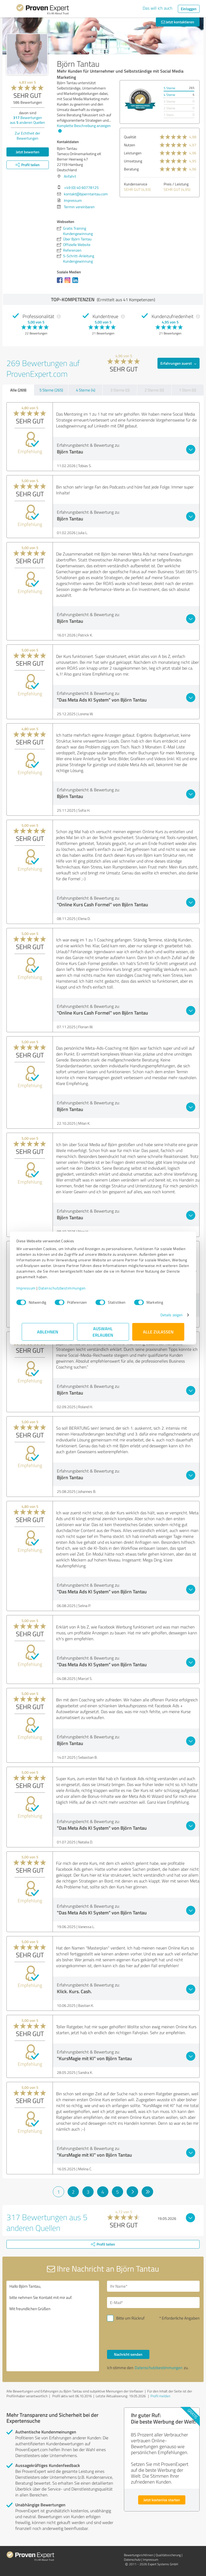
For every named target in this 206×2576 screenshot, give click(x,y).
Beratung (131, 169)
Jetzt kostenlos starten (162, 2499)
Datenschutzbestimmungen (67, 1288)
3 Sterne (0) (120, 390)
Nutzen (129, 144)
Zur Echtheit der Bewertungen (27, 136)
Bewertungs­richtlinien (138, 2555)
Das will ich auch (157, 8)
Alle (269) (18, 390)
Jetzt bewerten (27, 151)
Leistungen (133, 152)
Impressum (31, 1288)
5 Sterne (169, 88)
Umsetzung (133, 160)
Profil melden (160, 2396)
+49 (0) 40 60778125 (81, 187)
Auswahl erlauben (103, 1331)
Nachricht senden (128, 2354)
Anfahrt (70, 176)
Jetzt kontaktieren (177, 21)
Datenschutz (132, 2559)
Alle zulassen (158, 1332)
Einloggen (189, 8)
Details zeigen (166, 1314)
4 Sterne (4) (85, 390)
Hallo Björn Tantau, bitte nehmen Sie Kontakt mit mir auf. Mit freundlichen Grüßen (52, 2326)
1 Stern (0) (187, 390)
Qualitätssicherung (168, 2555)
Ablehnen (47, 1332)
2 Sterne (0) (154, 390)
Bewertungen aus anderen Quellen (27, 120)
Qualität (130, 136)
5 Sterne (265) (51, 390)
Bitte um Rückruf (130, 2318)
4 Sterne (169, 94)
